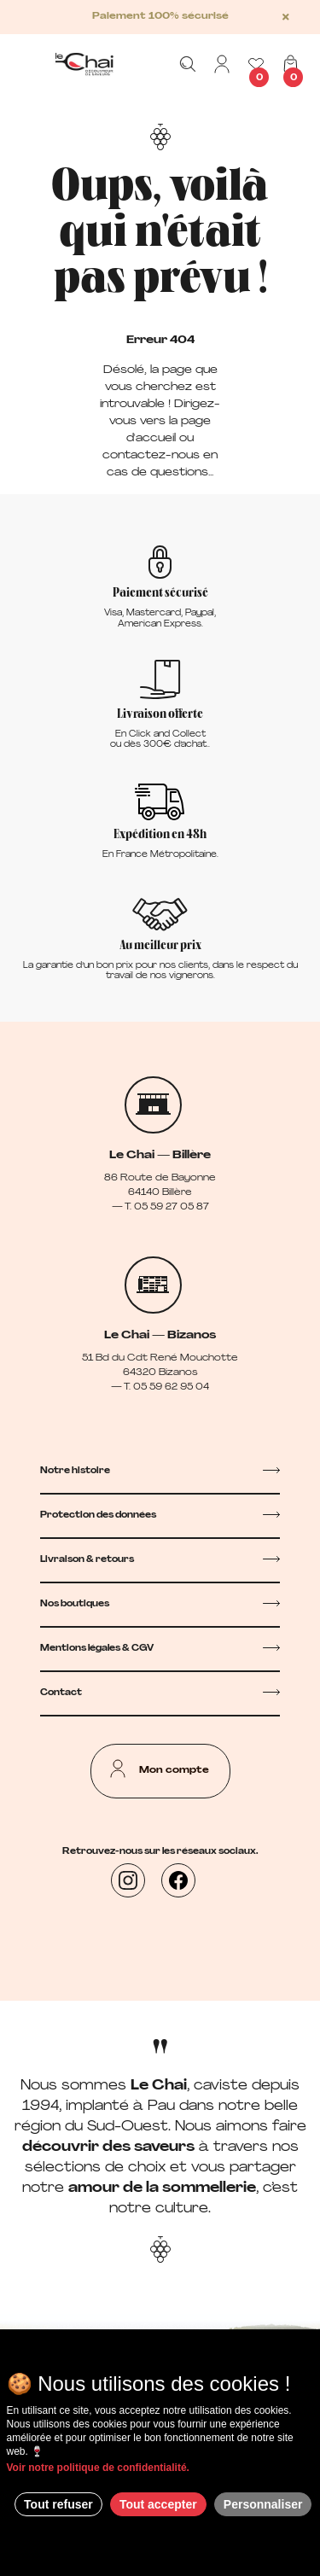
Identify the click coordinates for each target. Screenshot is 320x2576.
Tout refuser (58, 2504)
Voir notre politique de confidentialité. (98, 2468)
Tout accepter (158, 2504)
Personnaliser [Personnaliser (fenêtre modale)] (263, 2504)
